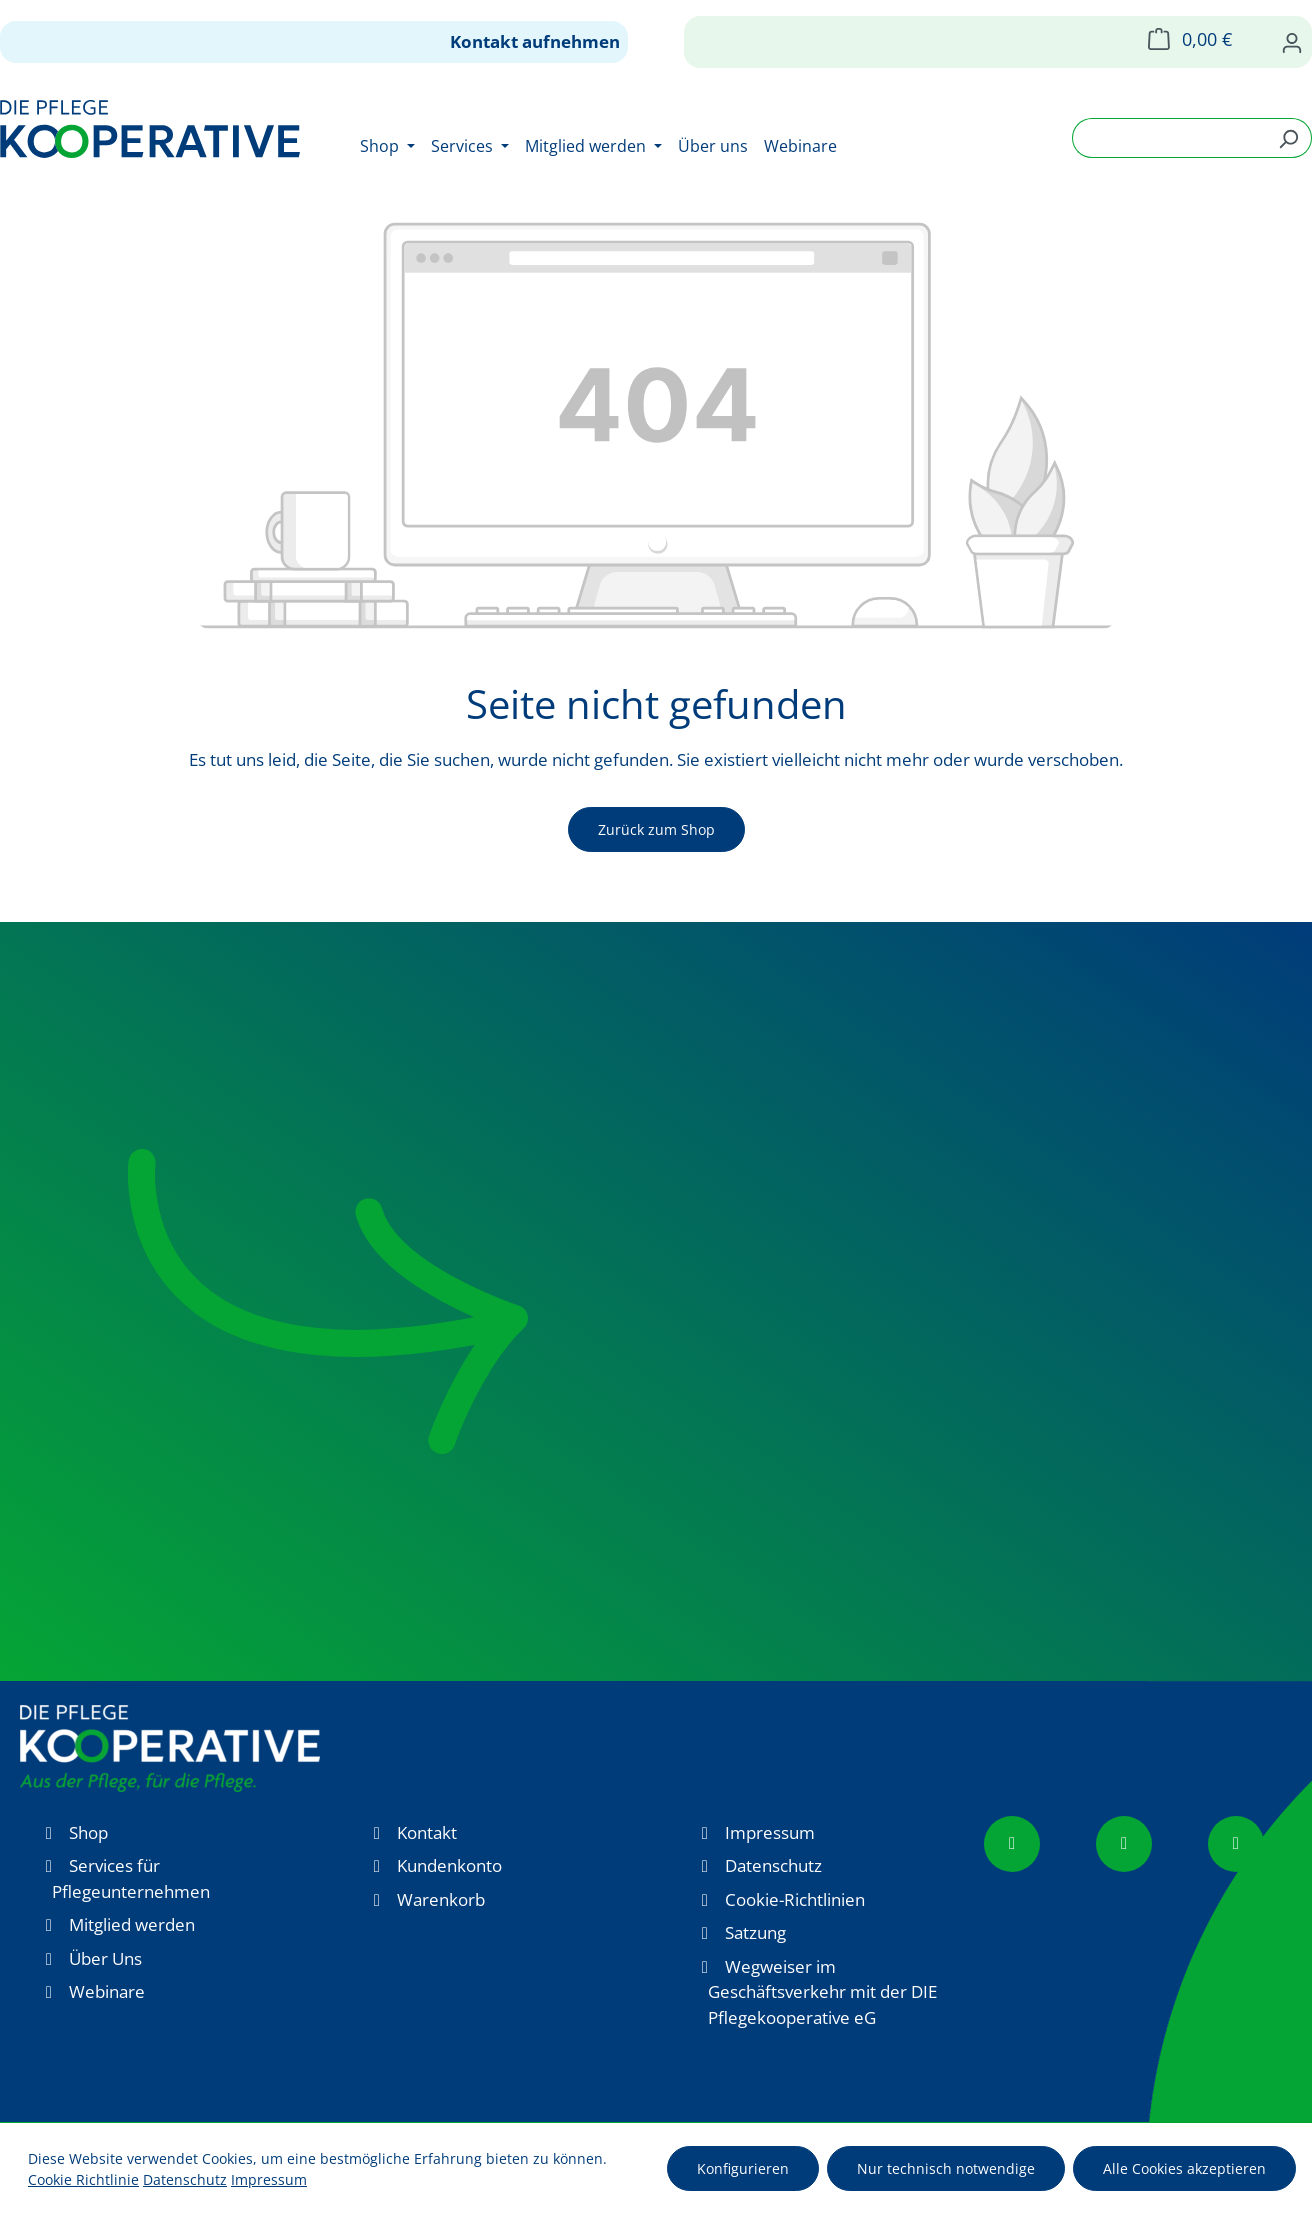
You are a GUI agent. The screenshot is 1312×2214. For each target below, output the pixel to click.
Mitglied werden (132, 1924)
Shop (88, 1832)
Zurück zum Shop (656, 829)
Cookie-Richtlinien (795, 1899)
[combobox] (1169, 138)
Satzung (755, 1932)
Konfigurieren (743, 2168)
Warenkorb (441, 1899)
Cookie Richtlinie (83, 2179)
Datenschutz (773, 1865)
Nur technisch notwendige (946, 2168)
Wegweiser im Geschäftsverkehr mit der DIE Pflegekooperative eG (822, 1992)
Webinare (107, 1991)
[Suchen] (1288, 138)
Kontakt (427, 1832)
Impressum (770, 1832)
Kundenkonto (449, 1865)
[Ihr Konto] (1292, 42)
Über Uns (105, 1958)
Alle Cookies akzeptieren (1184, 2168)
